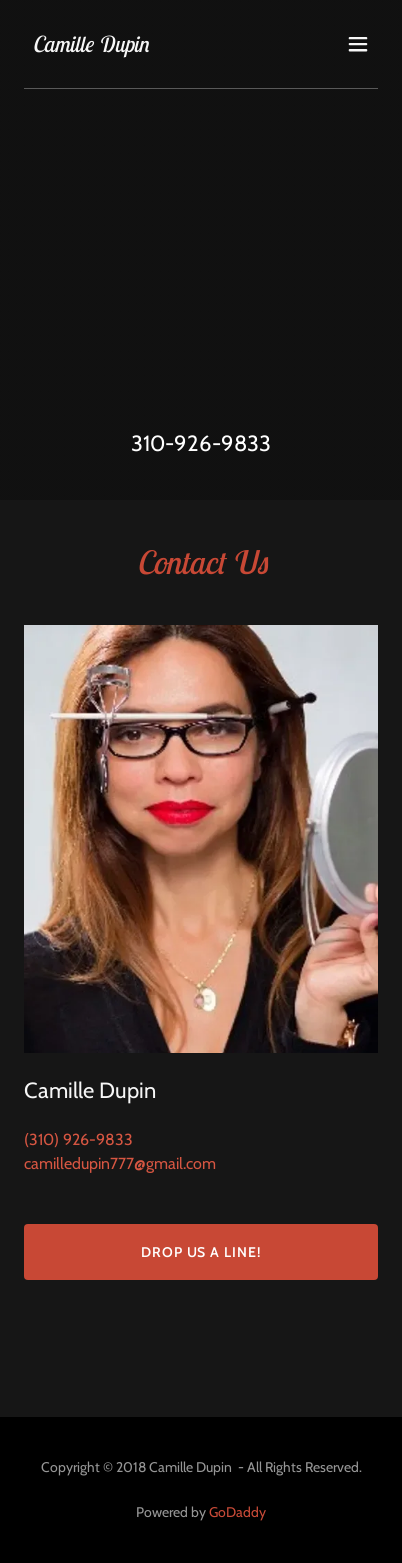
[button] (358, 44)
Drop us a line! (201, 1252)
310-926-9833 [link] (201, 443)
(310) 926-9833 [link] (78, 1139)
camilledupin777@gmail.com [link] (120, 1163)
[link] (90, 46)
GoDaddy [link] (237, 1512)
